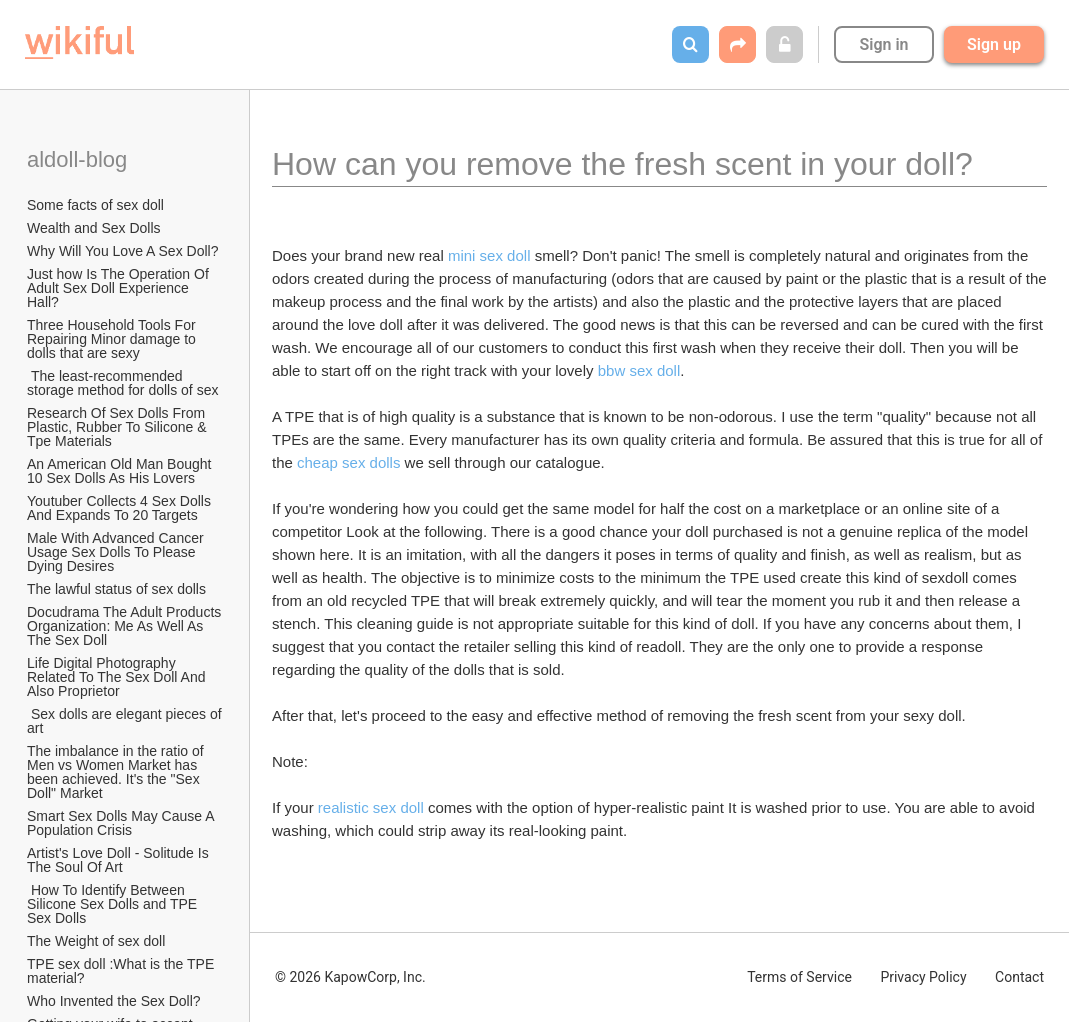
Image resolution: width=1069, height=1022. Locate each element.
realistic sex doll (371, 807)
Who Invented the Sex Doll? (115, 1001)
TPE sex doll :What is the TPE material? (122, 971)
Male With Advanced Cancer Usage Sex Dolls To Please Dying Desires (117, 552)
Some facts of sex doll (95, 205)
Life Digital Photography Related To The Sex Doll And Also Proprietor (118, 677)
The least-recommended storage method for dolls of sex (122, 383)
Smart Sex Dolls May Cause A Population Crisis (122, 823)
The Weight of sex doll (96, 941)
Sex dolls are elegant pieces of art (126, 721)
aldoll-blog (80, 159)
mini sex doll (489, 255)
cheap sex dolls (348, 462)
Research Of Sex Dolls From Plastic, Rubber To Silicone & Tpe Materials (118, 427)
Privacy (923, 977)
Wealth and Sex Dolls (94, 228)
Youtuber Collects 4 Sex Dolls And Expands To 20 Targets (120, 508)
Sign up (994, 44)
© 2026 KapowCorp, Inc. (350, 977)
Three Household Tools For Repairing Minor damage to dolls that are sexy (113, 339)
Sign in (883, 44)
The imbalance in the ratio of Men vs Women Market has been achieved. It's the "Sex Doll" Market (117, 772)
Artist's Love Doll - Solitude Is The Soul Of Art (119, 860)
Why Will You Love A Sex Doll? (122, 251)
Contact (1019, 977)
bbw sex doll (639, 370)
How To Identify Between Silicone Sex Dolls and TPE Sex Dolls (114, 904)
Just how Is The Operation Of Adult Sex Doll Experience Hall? (119, 288)
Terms (799, 977)
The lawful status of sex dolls (116, 589)
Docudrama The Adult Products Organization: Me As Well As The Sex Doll (126, 626)
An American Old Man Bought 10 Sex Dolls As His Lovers (121, 471)
